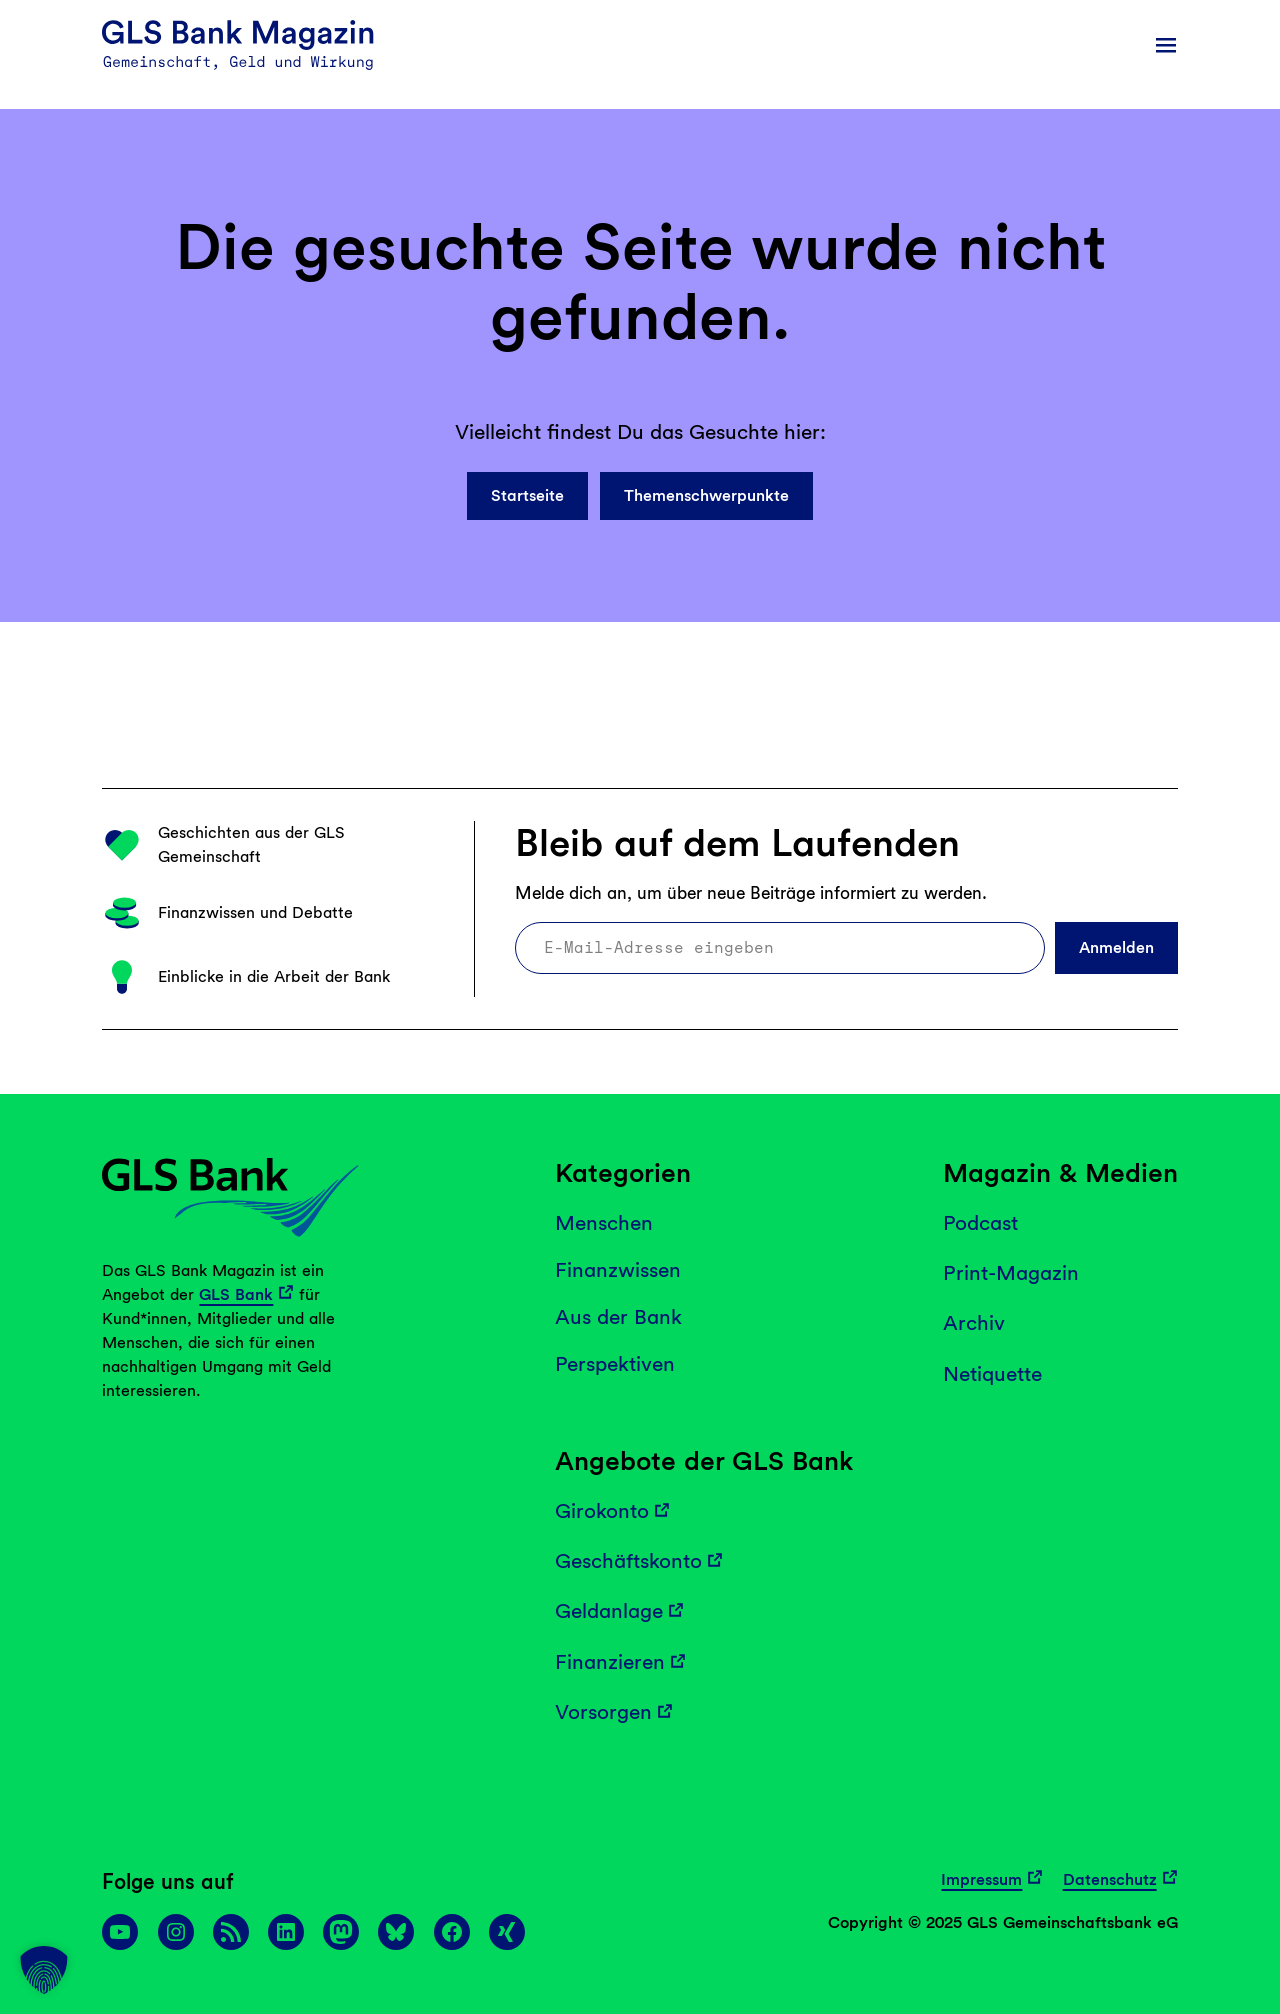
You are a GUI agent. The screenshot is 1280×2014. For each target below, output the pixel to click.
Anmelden (1116, 947)
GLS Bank (236, 1294)
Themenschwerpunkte (706, 495)
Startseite (527, 495)
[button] (44, 1970)
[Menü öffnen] (1166, 45)
